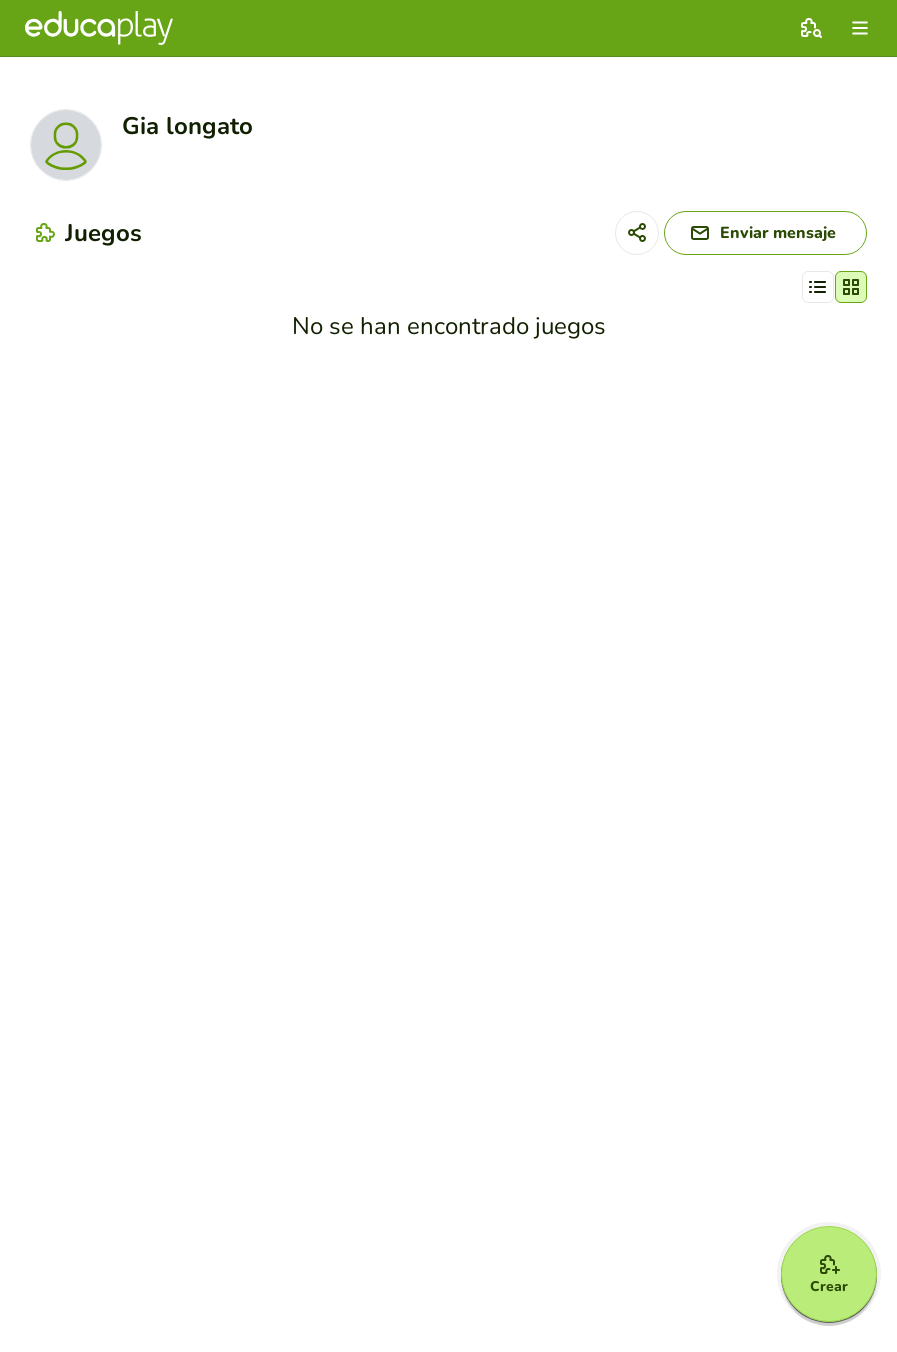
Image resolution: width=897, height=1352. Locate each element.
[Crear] (829, 1274)
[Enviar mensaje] (765, 233)
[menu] (860, 28)
